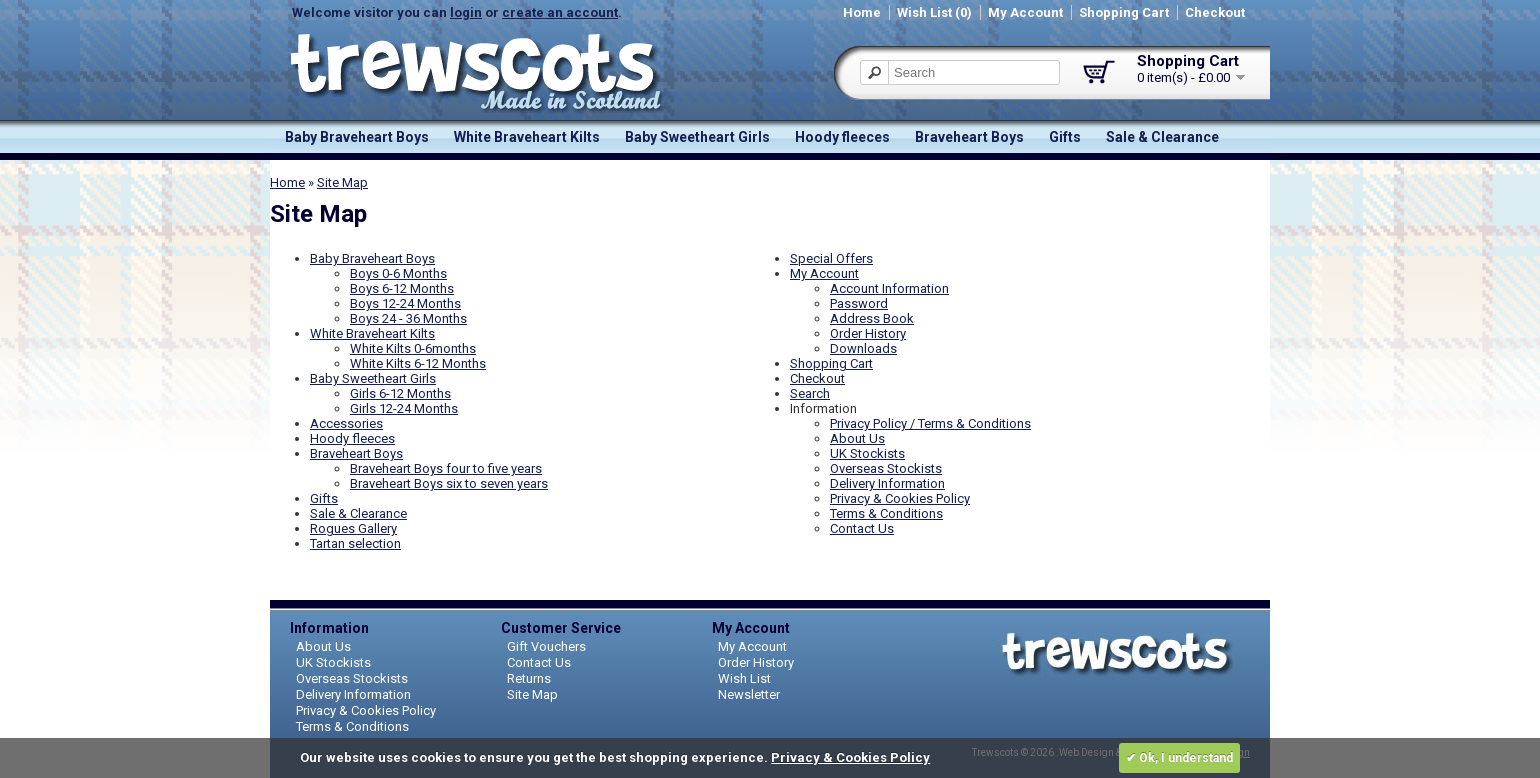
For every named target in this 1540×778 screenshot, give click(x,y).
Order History (868, 333)
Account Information (889, 288)
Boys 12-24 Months (405, 303)
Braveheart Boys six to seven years (449, 483)
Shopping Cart (1124, 12)
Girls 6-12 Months (400, 393)
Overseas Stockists (886, 468)
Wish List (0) (934, 12)
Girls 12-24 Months (404, 408)
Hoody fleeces (842, 137)
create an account (560, 12)
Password (859, 303)
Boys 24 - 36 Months (408, 318)
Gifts (1065, 137)
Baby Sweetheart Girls (697, 137)
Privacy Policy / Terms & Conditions (930, 423)
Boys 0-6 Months (398, 273)
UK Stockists (867, 453)
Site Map (342, 182)
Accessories (346, 423)
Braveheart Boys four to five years (446, 468)
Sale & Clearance (1162, 137)
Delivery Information (887, 483)
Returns (529, 678)
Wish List (744, 678)
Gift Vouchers (546, 646)
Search (810, 393)
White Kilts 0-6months (413, 348)
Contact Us (862, 528)
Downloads (863, 348)
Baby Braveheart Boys (357, 137)
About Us (857, 438)
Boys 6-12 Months (402, 288)
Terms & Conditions (886, 513)
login (466, 12)
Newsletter (749, 694)
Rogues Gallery (353, 528)
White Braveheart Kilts (527, 137)
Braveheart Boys (969, 137)
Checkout (1215, 12)
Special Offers (831, 258)
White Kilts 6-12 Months (418, 363)
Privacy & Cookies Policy (900, 498)
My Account (1025, 12)
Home (862, 12)
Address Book (872, 318)
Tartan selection (355, 543)
